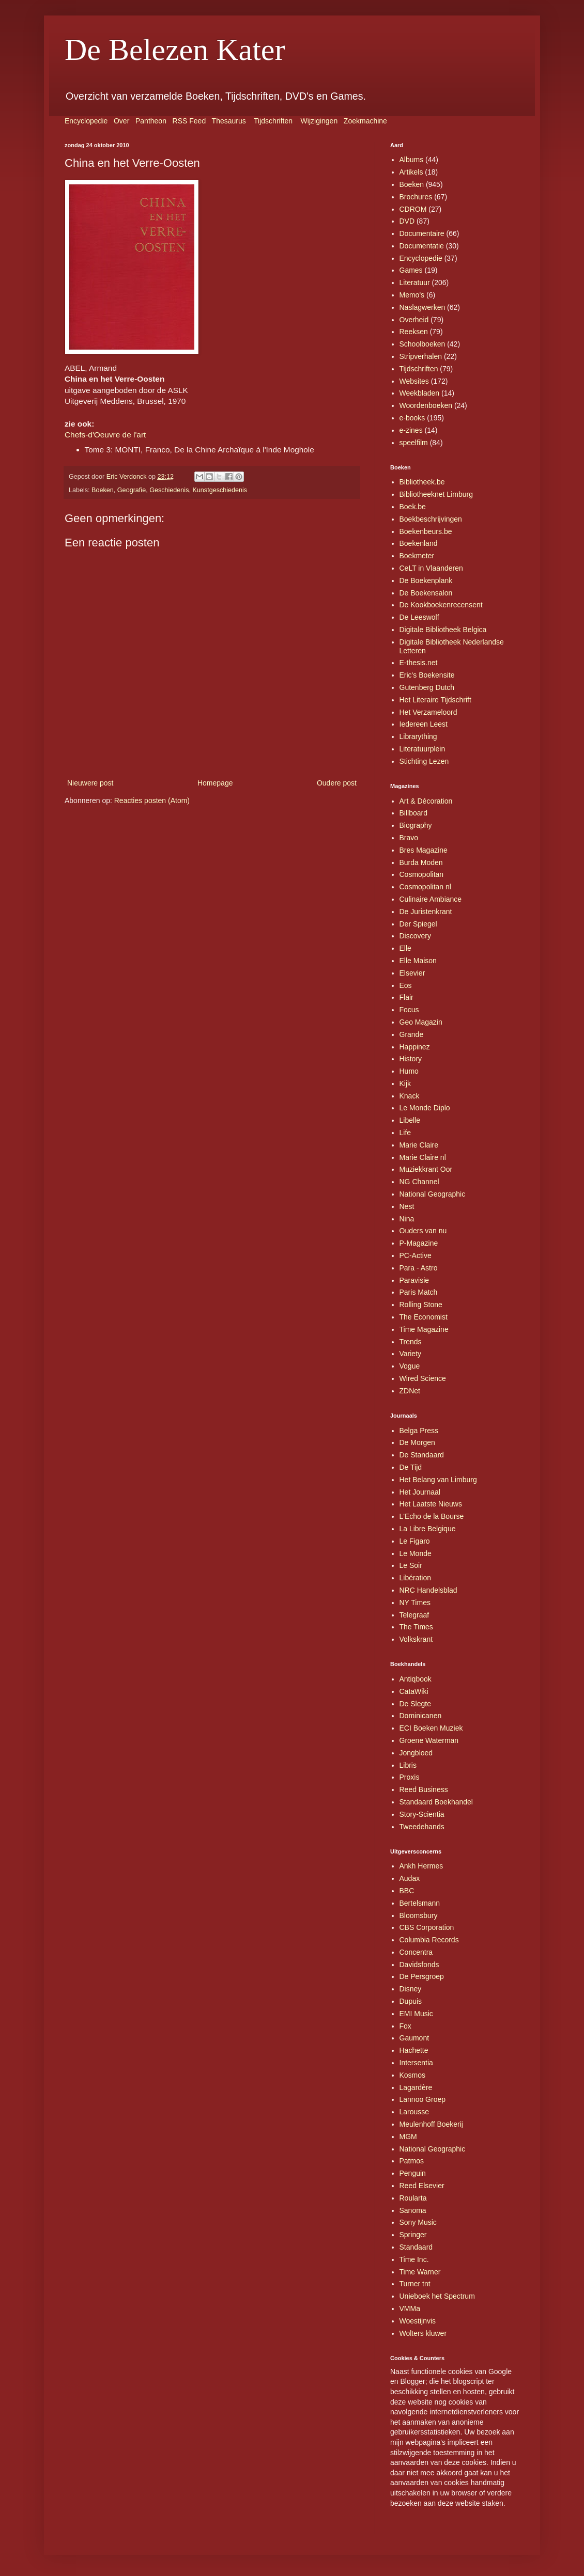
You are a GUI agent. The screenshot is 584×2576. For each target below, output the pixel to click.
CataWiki (413, 1691)
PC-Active (415, 1255)
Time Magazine (424, 1329)
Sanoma (412, 2210)
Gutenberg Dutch (427, 687)
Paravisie (414, 1280)
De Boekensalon (426, 593)
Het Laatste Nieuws (430, 1504)
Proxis (409, 1777)
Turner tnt (415, 2284)
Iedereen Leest (423, 724)
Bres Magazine (423, 850)
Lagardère (416, 2087)
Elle (405, 948)
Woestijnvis (417, 2321)
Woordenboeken (425, 405)
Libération (415, 1578)
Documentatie (421, 246)
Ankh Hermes (421, 1866)
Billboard (413, 813)
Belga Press (418, 1430)
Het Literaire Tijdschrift (435, 700)
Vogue (409, 1366)
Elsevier (412, 973)
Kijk (405, 1083)
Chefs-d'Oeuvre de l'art (105, 434)
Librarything (418, 736)
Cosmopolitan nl (425, 887)
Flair (406, 997)
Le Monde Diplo (424, 1108)
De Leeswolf (419, 617)
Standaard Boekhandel (436, 1802)
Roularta (413, 2198)
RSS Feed (189, 121)
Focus (409, 1010)
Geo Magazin (420, 1022)
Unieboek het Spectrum (437, 2296)
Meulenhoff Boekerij (431, 2124)
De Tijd (410, 1467)
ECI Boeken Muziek (431, 1728)
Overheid (414, 320)
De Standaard (421, 1455)
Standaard (416, 2247)
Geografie (131, 490)
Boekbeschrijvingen (430, 519)
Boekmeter (417, 556)
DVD (407, 221)
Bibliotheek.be (422, 482)
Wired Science (422, 1378)
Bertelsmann (419, 1903)
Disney (410, 1989)
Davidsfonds (419, 1964)
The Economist (423, 1317)
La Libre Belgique (427, 1529)
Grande (411, 1034)
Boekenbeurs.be (425, 531)
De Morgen (417, 1442)
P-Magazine (418, 1243)
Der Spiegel (418, 924)
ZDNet (409, 1391)
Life (405, 1132)
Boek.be (412, 506)
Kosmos (412, 2075)
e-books (412, 418)
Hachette (413, 2050)
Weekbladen (419, 393)
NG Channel (419, 1181)
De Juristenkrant (425, 911)
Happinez (414, 1047)
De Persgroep (421, 1976)
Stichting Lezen (424, 761)
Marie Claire (418, 1145)
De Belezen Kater (175, 50)
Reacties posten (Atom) (152, 800)
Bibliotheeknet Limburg (436, 494)
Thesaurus (229, 121)
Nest (406, 1206)
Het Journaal (419, 1492)
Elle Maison (418, 960)
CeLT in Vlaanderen (431, 568)
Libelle (409, 1120)
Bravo (409, 838)
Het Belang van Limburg (438, 1479)
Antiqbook (415, 1679)
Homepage (215, 783)
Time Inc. (414, 2259)
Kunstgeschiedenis (219, 490)
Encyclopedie (86, 121)
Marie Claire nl (422, 1157)
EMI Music (416, 2013)
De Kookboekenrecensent (441, 605)
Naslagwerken (422, 307)
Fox (405, 2026)
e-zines (411, 430)
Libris (408, 1765)
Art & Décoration (426, 801)
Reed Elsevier (421, 2185)
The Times (416, 1627)
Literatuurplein (422, 749)
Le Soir (410, 1565)
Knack (409, 1096)
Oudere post (337, 783)
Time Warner (420, 2272)
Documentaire (421, 233)
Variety (410, 1353)
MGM (408, 2136)
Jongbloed (416, 1753)
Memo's (412, 295)
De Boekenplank (426, 580)
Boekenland (418, 543)
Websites (414, 381)
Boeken (102, 490)
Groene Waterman (429, 1740)
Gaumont (414, 2038)
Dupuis (410, 2001)
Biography (415, 825)
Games (411, 270)
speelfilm (413, 442)
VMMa (409, 2308)
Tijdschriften (273, 121)
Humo (409, 1071)
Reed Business (423, 1789)
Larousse (414, 2112)
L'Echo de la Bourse (431, 1516)
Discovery (415, 936)
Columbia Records (429, 1940)
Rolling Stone (420, 1304)
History (410, 1059)
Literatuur (414, 282)
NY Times (415, 1602)
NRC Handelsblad (428, 1590)
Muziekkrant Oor (426, 1169)
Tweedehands (421, 1827)
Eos (405, 985)
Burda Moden (421, 862)
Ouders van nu (423, 1231)
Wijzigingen (319, 121)
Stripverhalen (420, 356)
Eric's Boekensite (427, 675)
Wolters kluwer (423, 2333)
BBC (406, 1891)
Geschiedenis (169, 490)
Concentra (416, 1952)
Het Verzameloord (428, 712)
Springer (413, 2235)
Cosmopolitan (421, 874)
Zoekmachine (365, 121)
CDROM (413, 209)
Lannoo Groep (422, 2099)
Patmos (411, 2161)
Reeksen (413, 331)
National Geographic (432, 1194)
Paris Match (418, 1292)
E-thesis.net (418, 662)
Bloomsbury (418, 1915)
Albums (411, 159)
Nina (406, 1219)
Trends (410, 1342)
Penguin (412, 2173)
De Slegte (415, 1704)
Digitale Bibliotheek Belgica (443, 629)
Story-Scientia (421, 1814)
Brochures (416, 197)
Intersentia (416, 2063)
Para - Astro (418, 1268)
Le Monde (415, 1553)
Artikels (411, 172)
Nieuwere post (90, 783)
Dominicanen (420, 1715)
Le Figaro (414, 1541)
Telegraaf (414, 1615)
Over (121, 121)
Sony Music (418, 2222)
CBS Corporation (426, 1927)
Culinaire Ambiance (430, 899)
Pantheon (150, 121)
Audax (409, 1878)
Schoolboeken (422, 344)
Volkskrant (416, 1639)
